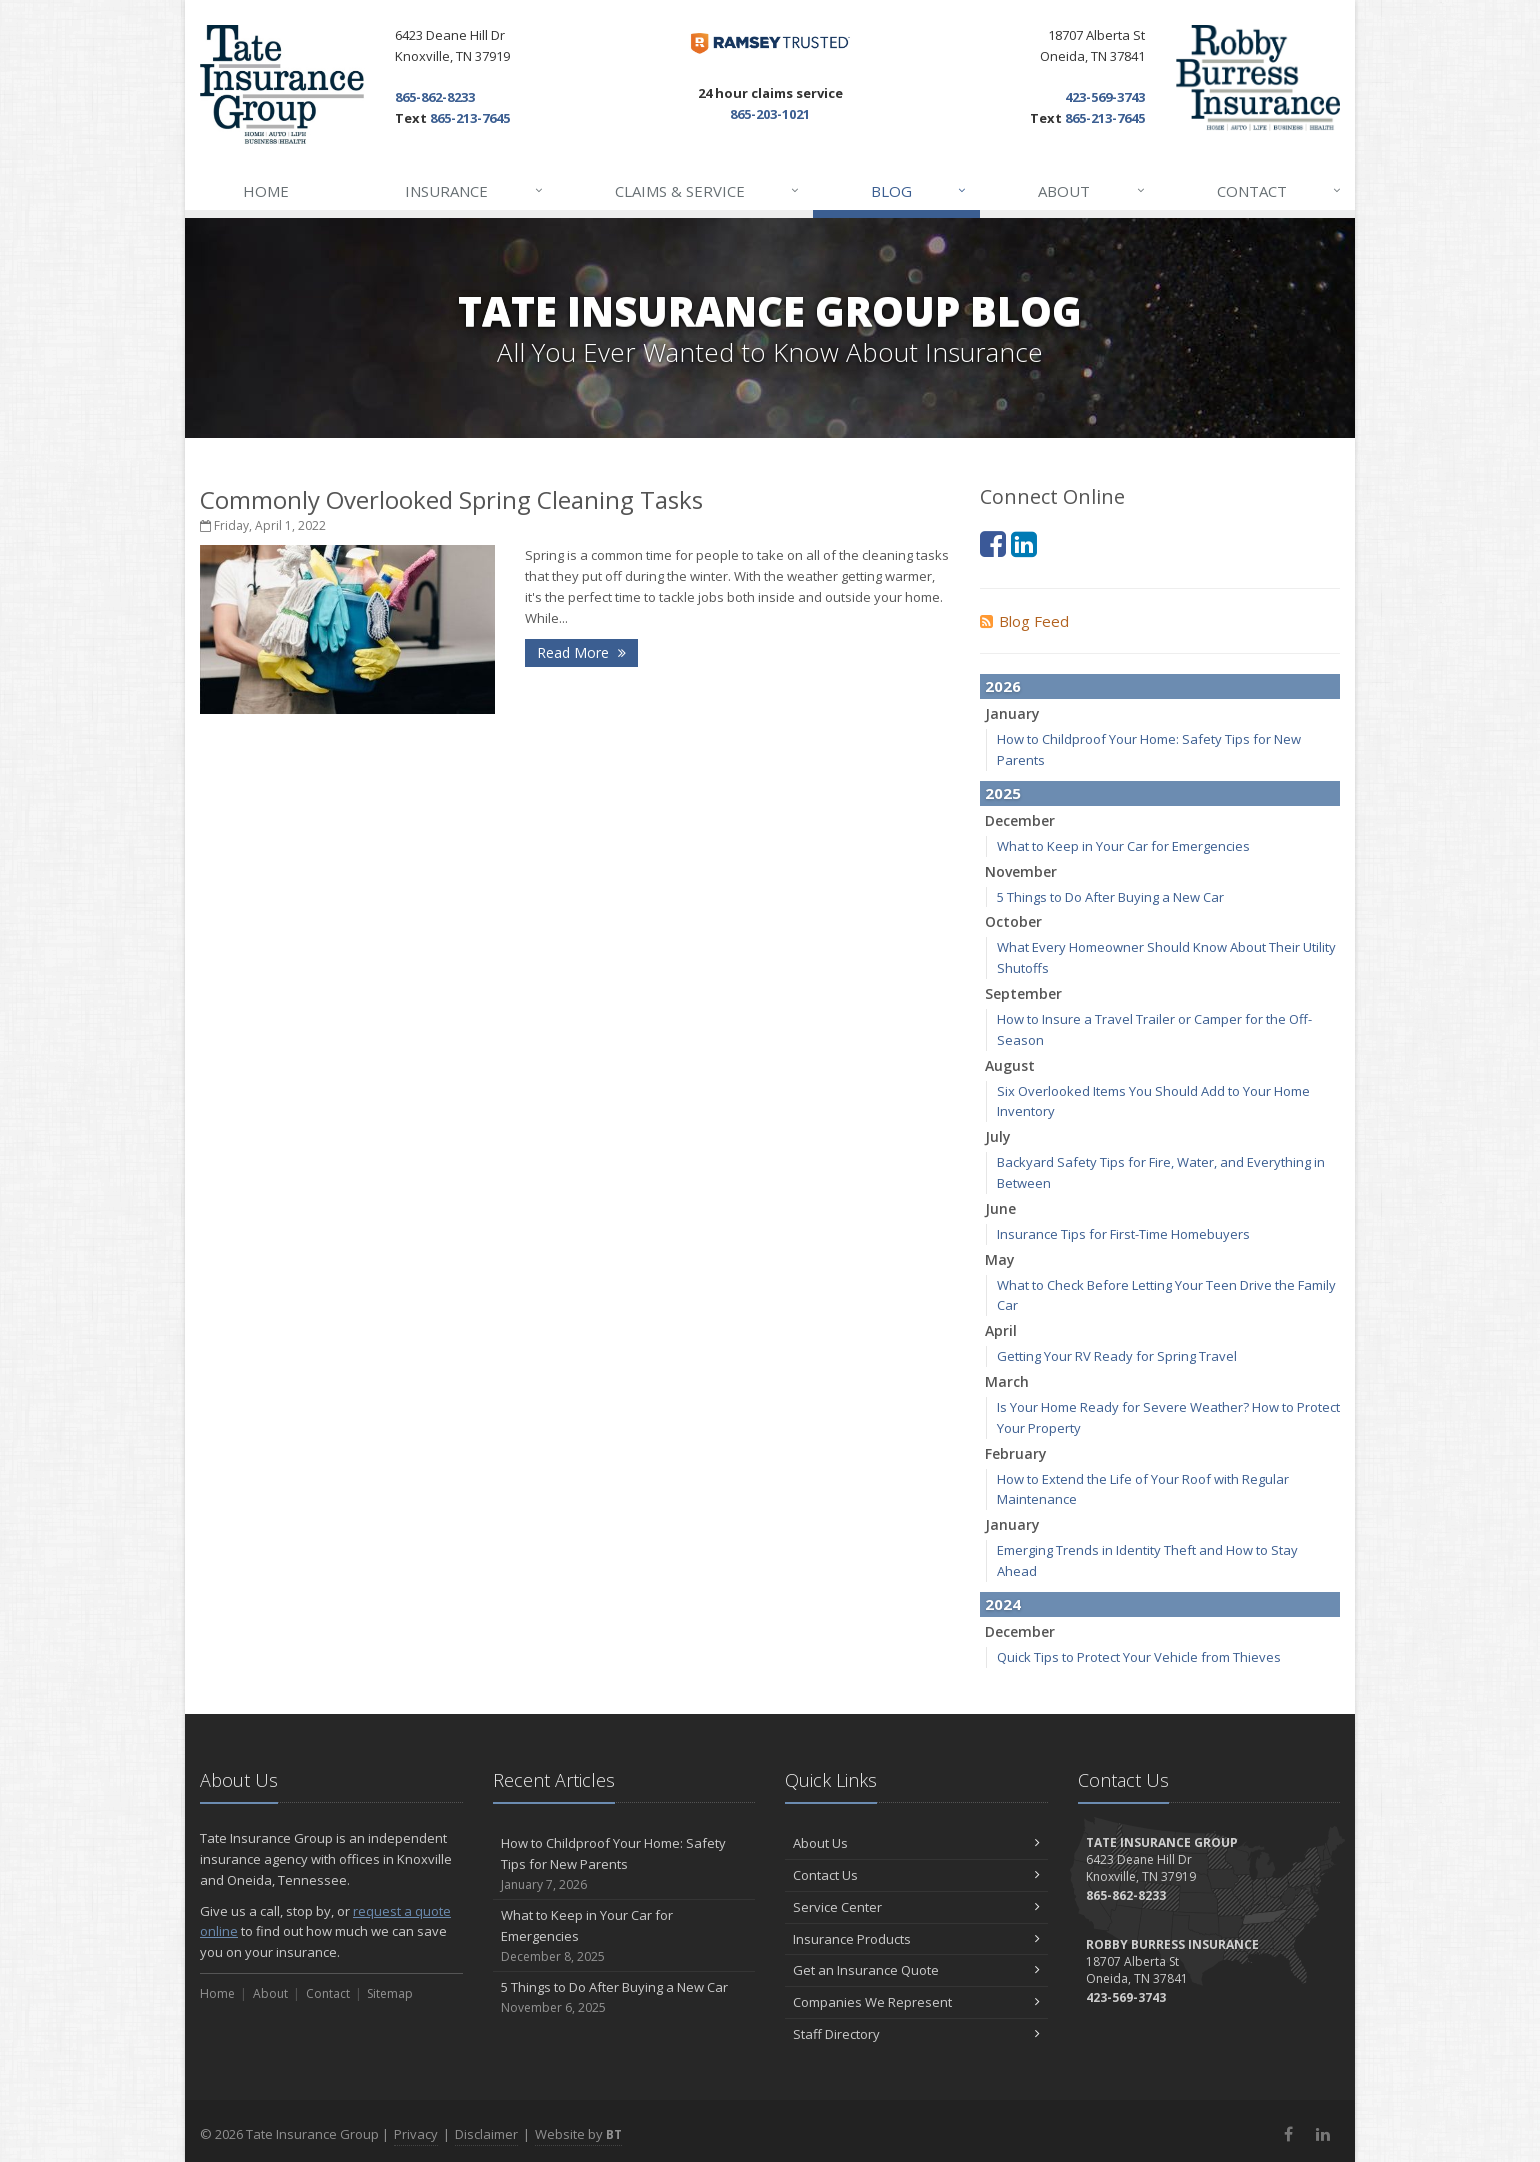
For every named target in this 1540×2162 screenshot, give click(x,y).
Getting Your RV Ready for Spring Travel (1117, 1356)
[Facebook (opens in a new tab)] (993, 543)
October (1013, 921)
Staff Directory (916, 2034)
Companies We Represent (916, 2002)
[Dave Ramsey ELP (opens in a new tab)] (770, 43)
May (1000, 1259)
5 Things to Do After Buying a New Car (1110, 897)
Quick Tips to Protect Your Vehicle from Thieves (1139, 1657)
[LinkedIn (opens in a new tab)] (1024, 543)
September (1023, 993)
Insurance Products (916, 1939)
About (1092, 191)
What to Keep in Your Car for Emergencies (1123, 846)
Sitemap (390, 1993)
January (1012, 713)
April (1001, 1330)
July (998, 1136)
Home (266, 191)
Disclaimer (486, 2134)
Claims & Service (708, 191)
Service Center (916, 1907)
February (1016, 1453)
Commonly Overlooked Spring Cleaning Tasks (451, 499)
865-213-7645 (470, 118)
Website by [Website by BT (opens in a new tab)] (578, 2134)
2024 (1003, 1604)
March (1007, 1381)
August (1010, 1065)
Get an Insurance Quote (916, 1970)
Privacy (416, 2134)
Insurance (474, 191)
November (1021, 871)
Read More (581, 652)
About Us (916, 1843)
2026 (1003, 686)
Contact (1280, 191)
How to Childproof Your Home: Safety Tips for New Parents (624, 1864)
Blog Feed (1024, 621)
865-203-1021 (770, 114)
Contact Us (916, 1875)
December (1020, 820)
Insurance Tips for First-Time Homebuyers (1123, 1234)
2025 (1003, 793)
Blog (919, 191)
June (1000, 1208)
